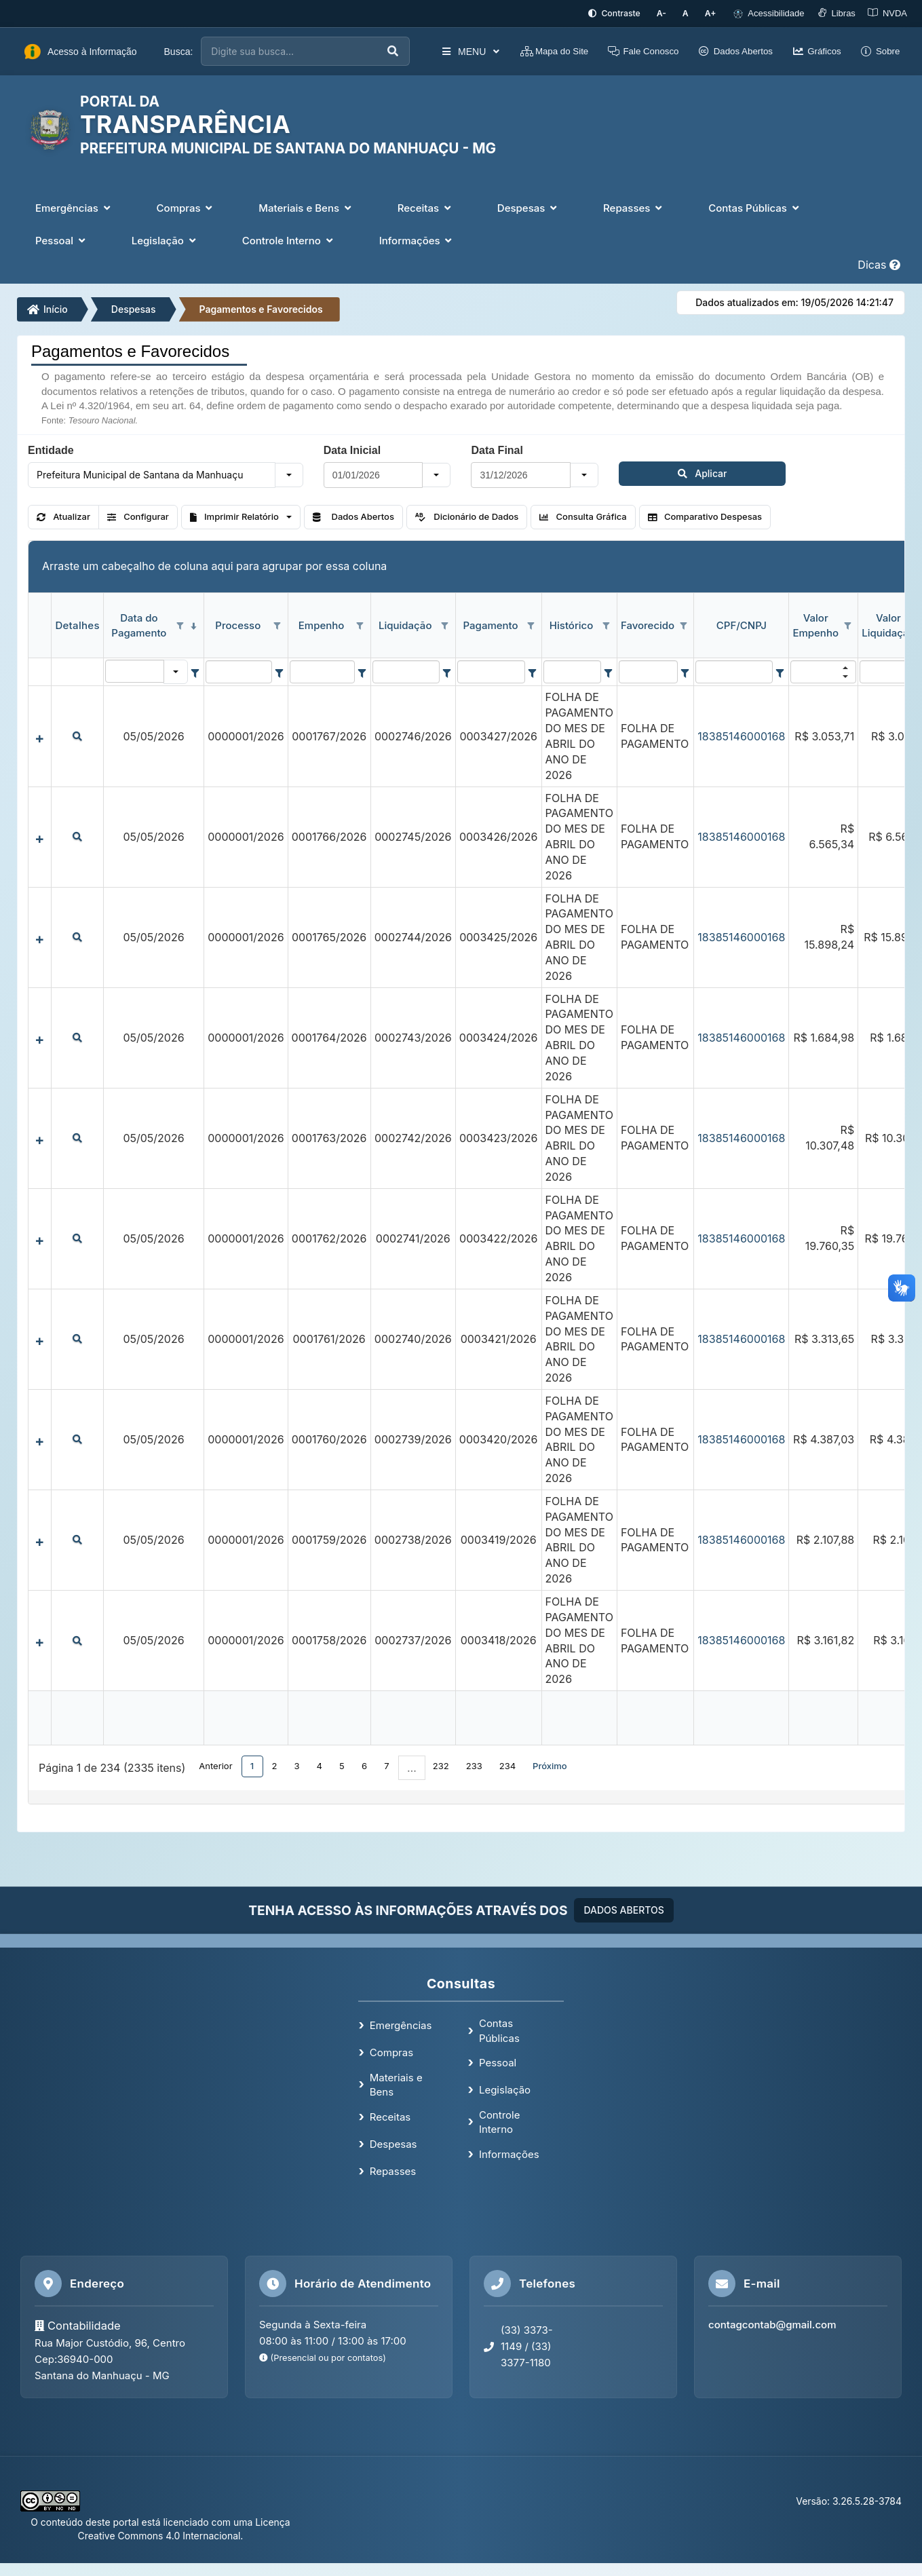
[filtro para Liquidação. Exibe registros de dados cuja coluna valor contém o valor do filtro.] (406, 671)
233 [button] (474, 1764)
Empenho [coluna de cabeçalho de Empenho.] (322, 624)
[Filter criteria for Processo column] (279, 671)
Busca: (178, 50)
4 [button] (319, 1764)
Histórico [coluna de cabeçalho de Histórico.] (571, 624)
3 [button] (297, 1764)
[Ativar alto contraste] (624, 13)
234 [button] (507, 1764)
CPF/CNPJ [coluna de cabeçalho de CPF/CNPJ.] (741, 624)
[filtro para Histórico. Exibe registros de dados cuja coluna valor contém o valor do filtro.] (572, 671)
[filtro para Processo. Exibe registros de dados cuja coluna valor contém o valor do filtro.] (238, 671)
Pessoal (497, 2061)
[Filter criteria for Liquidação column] (447, 671)
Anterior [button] (215, 1764)
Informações (509, 2152)
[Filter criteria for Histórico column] (608, 671)
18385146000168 (741, 735)
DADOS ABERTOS (623, 1909)
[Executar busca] (384, 50)
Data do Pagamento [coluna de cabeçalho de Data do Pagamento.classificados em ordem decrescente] (138, 623)
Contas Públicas (499, 2029)
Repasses (393, 2169)
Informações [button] (417, 239)
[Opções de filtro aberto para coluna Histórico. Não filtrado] (606, 625)
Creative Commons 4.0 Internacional (159, 2534)
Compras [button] (186, 206)
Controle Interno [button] (289, 239)
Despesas (133, 308)
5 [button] (342, 1764)
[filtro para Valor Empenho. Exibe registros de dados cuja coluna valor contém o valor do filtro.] (823, 671)
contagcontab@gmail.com (772, 2323)
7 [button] (386, 1764)
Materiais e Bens (396, 2083)
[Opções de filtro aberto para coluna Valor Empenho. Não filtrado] (847, 625)
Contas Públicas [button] (755, 206)
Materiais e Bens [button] (305, 206)
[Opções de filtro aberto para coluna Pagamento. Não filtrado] (531, 625)
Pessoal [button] (61, 239)
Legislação (505, 2088)
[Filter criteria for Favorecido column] (685, 671)
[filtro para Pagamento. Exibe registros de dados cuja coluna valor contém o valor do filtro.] (491, 671)
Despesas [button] (528, 206)
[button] (289, 473)
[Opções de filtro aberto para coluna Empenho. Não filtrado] (360, 625)
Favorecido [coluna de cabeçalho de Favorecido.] (647, 624)
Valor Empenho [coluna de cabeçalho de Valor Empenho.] (815, 623)
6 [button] (364, 1764)
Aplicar (652, 472)
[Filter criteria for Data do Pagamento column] (195, 671)
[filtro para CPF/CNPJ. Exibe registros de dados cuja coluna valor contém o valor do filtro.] (734, 671)
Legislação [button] (165, 239)
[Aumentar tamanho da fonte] (712, 13)
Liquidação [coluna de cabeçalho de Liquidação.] (405, 624)
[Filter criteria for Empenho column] (362, 671)
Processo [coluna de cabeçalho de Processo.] (238, 624)
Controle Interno (499, 2120)
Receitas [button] (426, 206)
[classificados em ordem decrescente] (193, 625)
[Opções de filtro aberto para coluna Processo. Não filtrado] (277, 625)
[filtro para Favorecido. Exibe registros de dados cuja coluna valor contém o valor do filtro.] (648, 671)
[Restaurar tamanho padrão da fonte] (690, 13)
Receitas (390, 2115)
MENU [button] (462, 50)
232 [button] (441, 1764)
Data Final (496, 449)
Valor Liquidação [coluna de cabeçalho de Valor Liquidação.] (888, 623)
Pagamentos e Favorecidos (261, 308)
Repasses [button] (634, 206)
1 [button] (252, 1764)
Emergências (401, 2024)
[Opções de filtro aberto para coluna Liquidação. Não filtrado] (445, 625)
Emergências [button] (74, 206)
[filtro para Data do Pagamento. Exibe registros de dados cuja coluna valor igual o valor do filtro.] (134, 670)
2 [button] (274, 1764)
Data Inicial (352, 449)
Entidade (51, 449)
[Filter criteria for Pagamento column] (532, 671)
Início (47, 308)
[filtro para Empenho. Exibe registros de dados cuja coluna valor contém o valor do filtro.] (322, 671)
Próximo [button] (550, 1764)
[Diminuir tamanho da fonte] (670, 13)
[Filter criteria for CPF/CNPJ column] (780, 671)
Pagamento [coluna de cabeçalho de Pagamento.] (490, 624)
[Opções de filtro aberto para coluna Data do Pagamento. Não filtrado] (180, 625)
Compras (391, 2051)
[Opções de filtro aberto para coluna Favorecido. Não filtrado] (683, 625)
